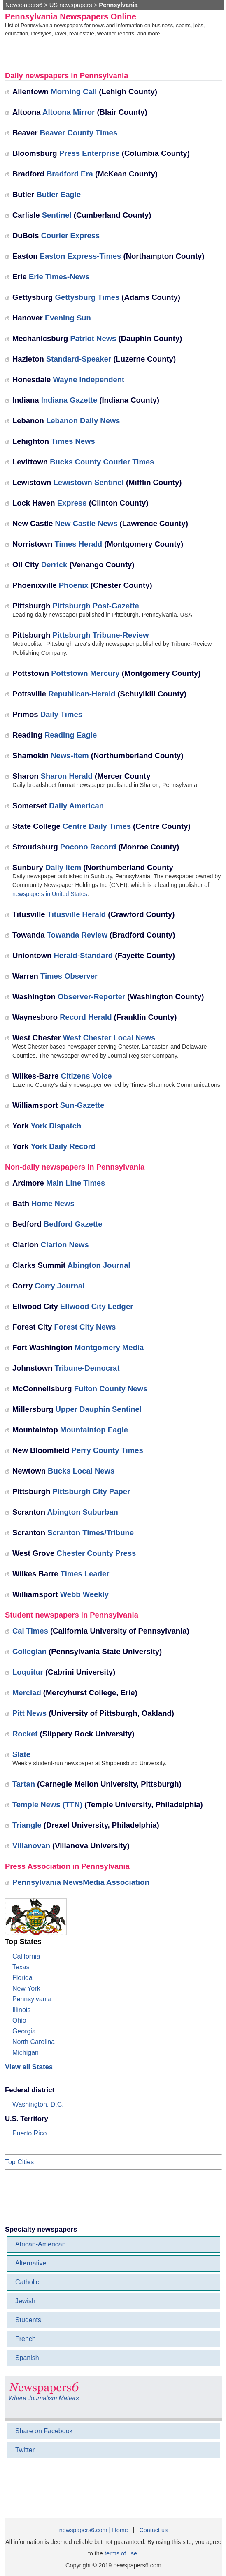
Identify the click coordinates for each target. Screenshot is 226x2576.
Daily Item (63, 867)
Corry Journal (59, 1285)
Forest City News (85, 1327)
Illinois (21, 2009)
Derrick (54, 564)
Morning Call (74, 91)
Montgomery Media (109, 1347)
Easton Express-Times (80, 256)
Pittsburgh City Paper (91, 1491)
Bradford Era (70, 173)
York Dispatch (55, 1125)
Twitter (25, 2449)
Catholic (27, 2282)
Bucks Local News (81, 1471)
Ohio (19, 2020)
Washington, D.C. (38, 2104)
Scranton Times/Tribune (90, 1532)
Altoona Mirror (68, 112)
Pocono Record (88, 846)
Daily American (76, 805)
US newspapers (70, 5)
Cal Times (30, 1631)
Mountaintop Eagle (94, 1429)
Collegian (29, 1651)
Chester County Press (96, 1553)
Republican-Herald (81, 693)
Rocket (25, 1733)
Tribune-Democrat (87, 1368)
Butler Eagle (58, 194)
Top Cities (19, 2161)
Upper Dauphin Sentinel (99, 1409)
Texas (21, 1966)
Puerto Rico (29, 2133)
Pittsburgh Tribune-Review (100, 635)
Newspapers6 (23, 5)
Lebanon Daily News (83, 420)
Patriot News (93, 338)
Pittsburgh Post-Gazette (95, 605)
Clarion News (65, 1244)
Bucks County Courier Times (102, 461)
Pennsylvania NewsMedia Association (80, 1882)
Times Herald (79, 544)
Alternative (31, 2263)
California (26, 1956)
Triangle (27, 1825)
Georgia (24, 2031)
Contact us (153, 2530)
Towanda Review (77, 935)
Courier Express (70, 235)
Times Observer (69, 976)
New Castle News (86, 523)
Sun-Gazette (82, 1105)
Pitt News (29, 1713)
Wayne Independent (88, 379)
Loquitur (27, 1672)
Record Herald (86, 1017)
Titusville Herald (76, 914)
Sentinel (57, 215)
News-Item (70, 755)
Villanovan (31, 1845)
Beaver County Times (79, 132)
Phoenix (74, 585)
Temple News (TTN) (47, 1804)
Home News (53, 1203)
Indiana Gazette (69, 400)
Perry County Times (107, 1450)
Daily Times (61, 714)
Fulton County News (111, 1388)
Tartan (23, 1784)
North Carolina (33, 2041)
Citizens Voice (86, 1076)
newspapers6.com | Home (93, 2530)
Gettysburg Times (87, 297)
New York (26, 1988)
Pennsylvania (31, 1999)
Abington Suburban (82, 1512)
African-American (40, 2244)
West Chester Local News (109, 1037)
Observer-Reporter (91, 996)
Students (28, 2319)
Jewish (25, 2301)
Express (72, 503)
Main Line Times (75, 1183)
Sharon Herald (67, 776)
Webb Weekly (84, 1594)
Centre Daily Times (97, 826)
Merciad (26, 1692)
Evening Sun (68, 317)
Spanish (27, 2357)
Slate (21, 1754)
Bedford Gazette (73, 1224)
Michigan (25, 2052)
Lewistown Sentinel (88, 482)
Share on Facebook (44, 2430)
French (25, 2338)
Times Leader (85, 1573)
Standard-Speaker (78, 359)
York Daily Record (63, 1146)
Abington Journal (99, 1265)
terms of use (121, 2553)
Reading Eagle (70, 735)
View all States (29, 2067)
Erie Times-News (59, 276)
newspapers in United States (49, 894)
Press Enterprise (89, 153)
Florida (22, 1977)
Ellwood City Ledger (96, 1306)
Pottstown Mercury (85, 673)
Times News (73, 441)
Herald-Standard (83, 955)
